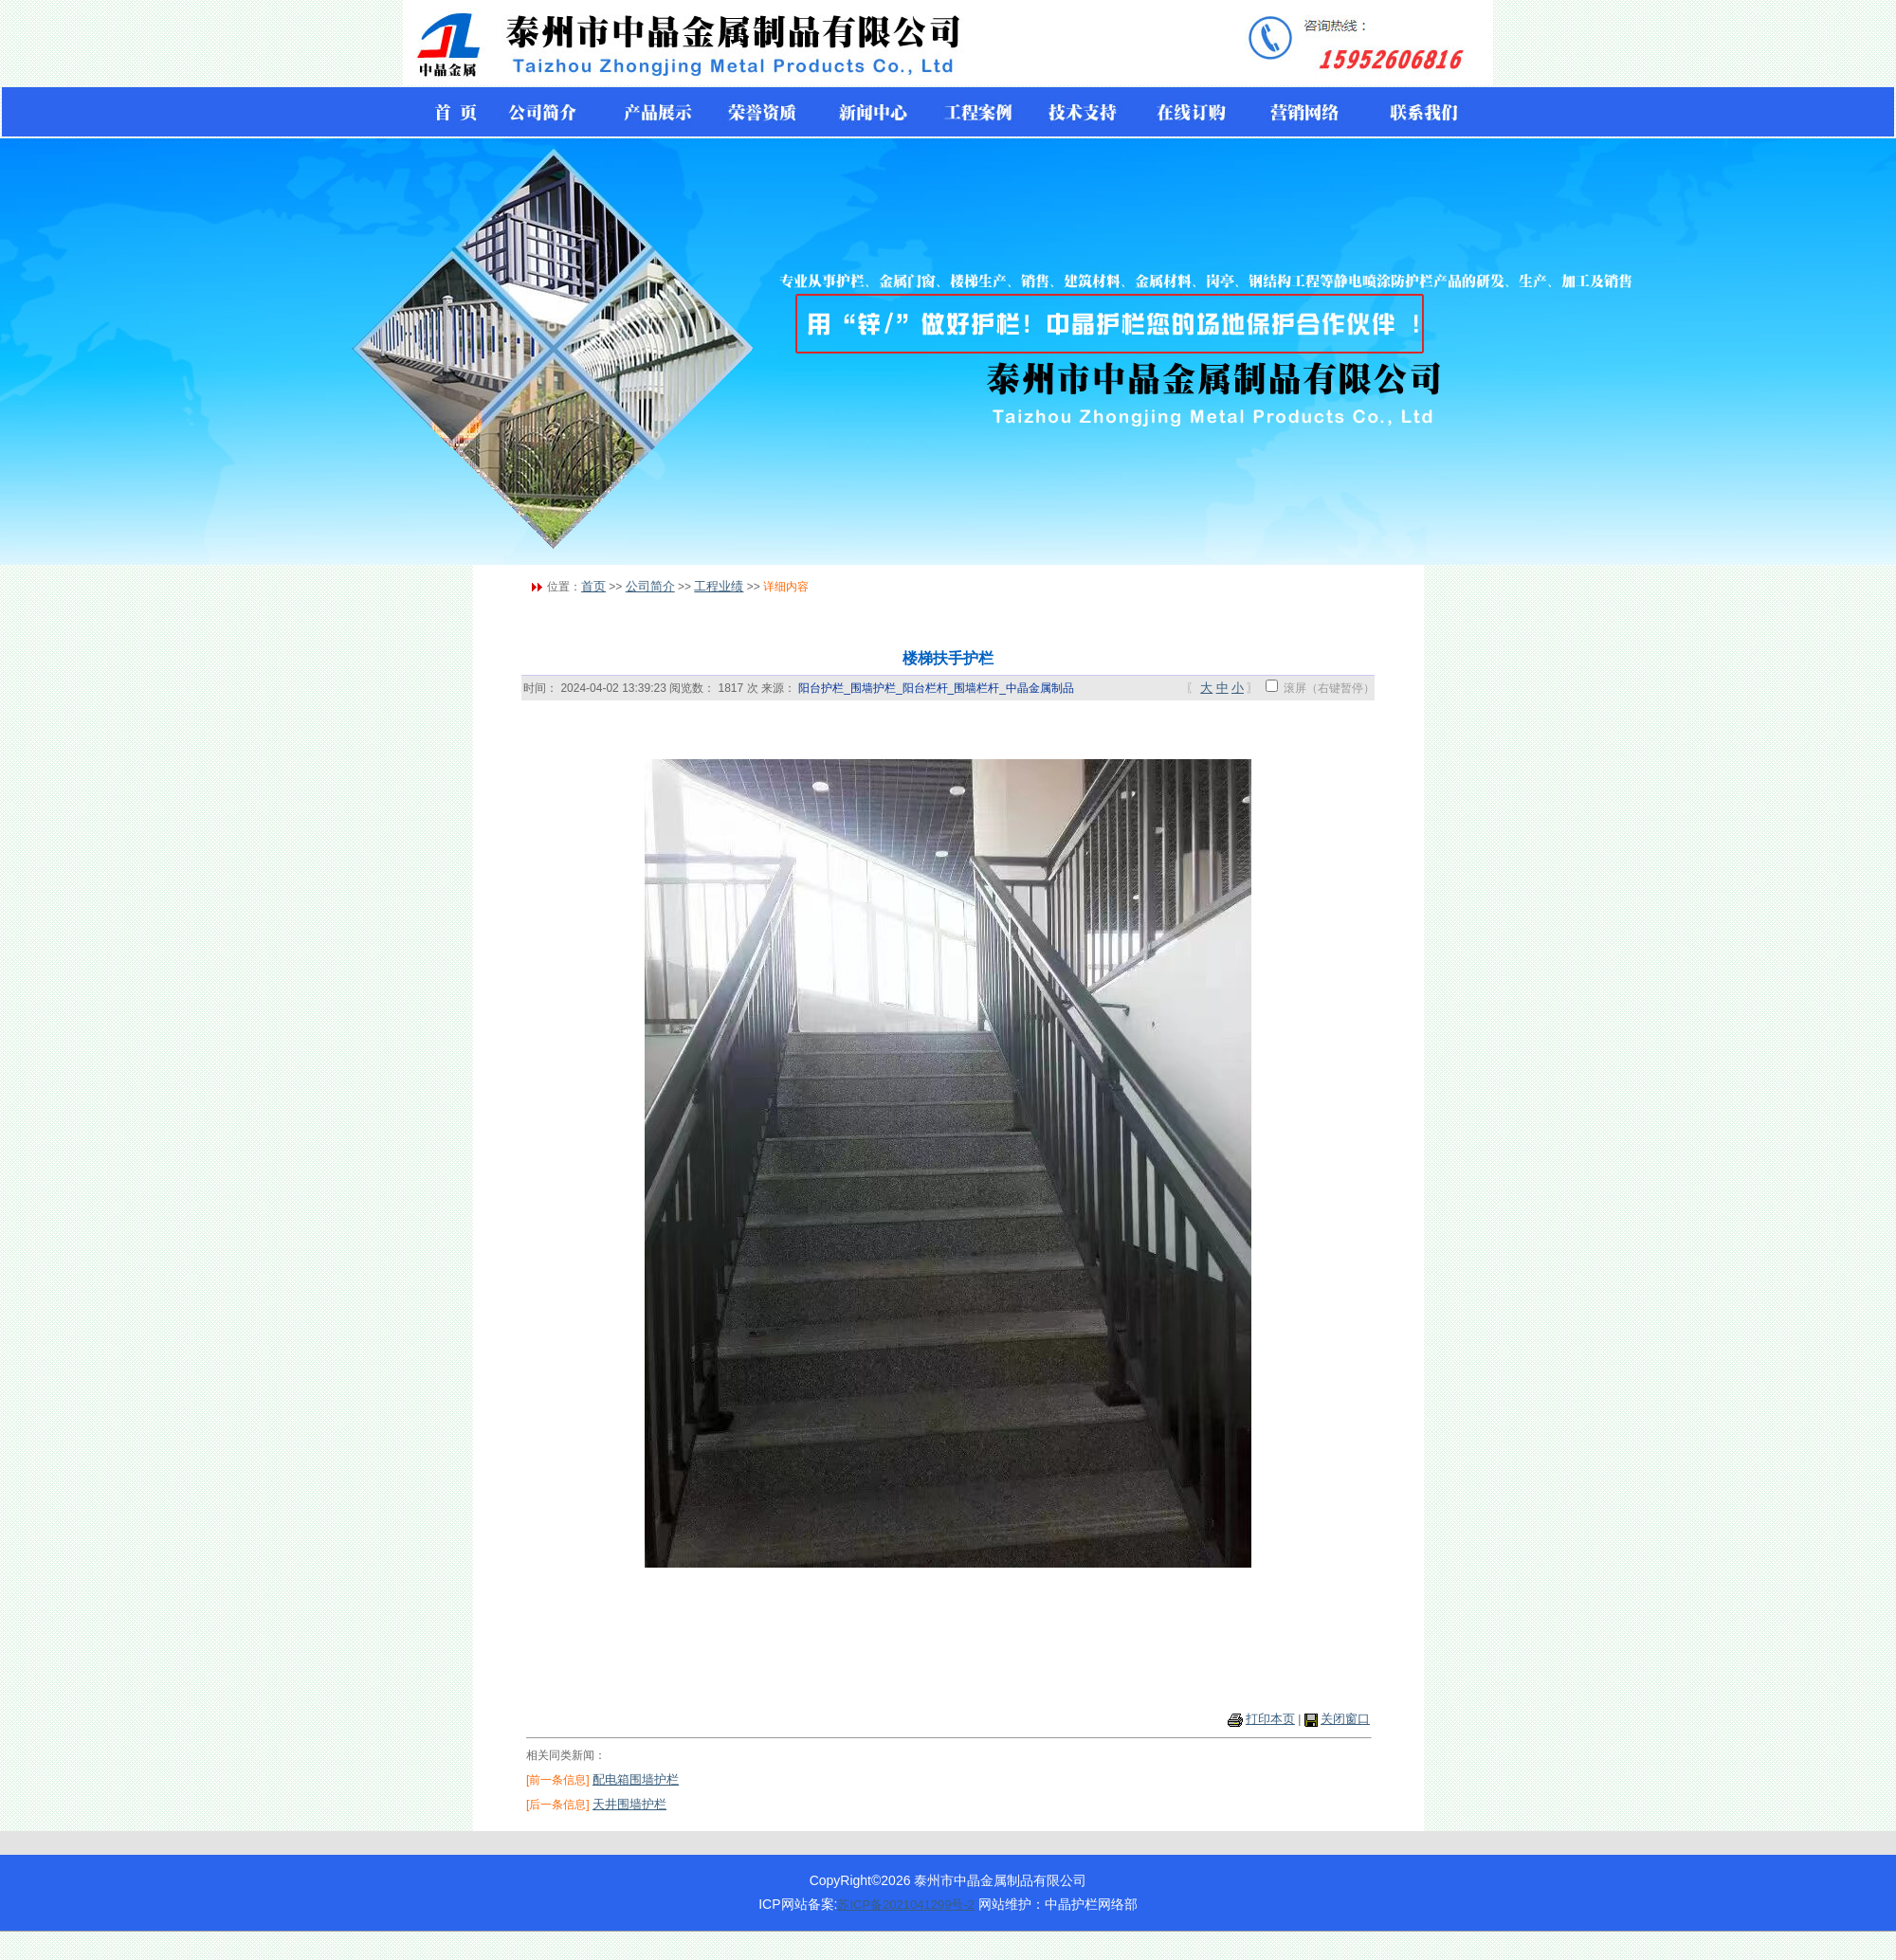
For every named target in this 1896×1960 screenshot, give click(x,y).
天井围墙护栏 (629, 1804)
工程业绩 (718, 586)
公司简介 (650, 586)
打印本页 (1270, 1719)
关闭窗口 (1345, 1719)
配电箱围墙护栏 (635, 1779)
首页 (593, 586)
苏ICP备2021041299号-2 (906, 1904)
